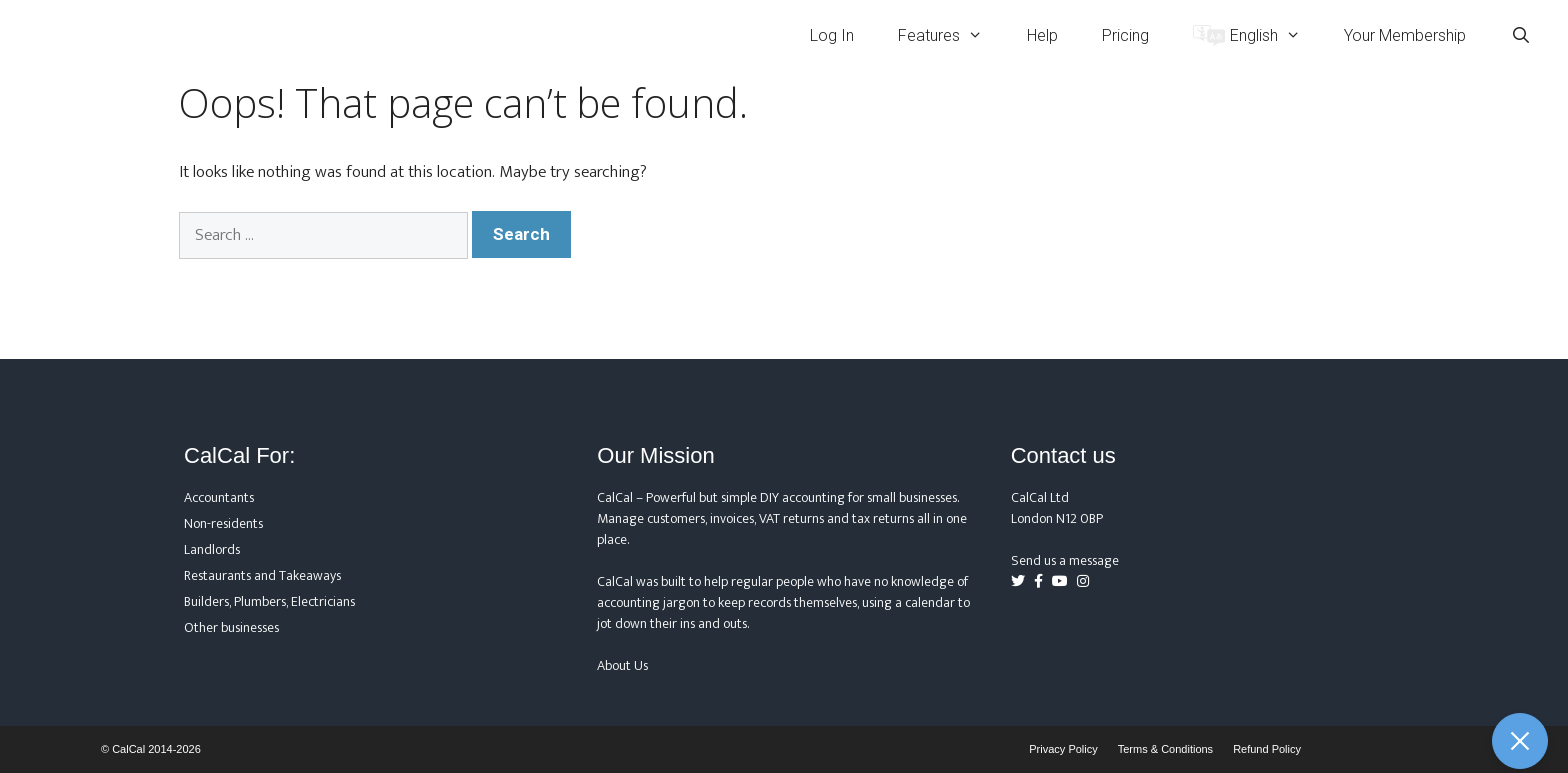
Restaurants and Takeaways (262, 575)
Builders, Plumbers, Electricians (269, 601)
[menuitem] (1247, 35)
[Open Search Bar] (1520, 35)
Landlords (212, 549)
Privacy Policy (1063, 749)
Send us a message (1065, 560)
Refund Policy (1267, 749)
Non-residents (223, 523)
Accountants (219, 497)
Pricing (1125, 35)
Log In (832, 35)
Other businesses (231, 627)
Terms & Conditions (1165, 749)
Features (951, 35)
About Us (622, 665)
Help (1042, 35)
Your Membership (1405, 35)
